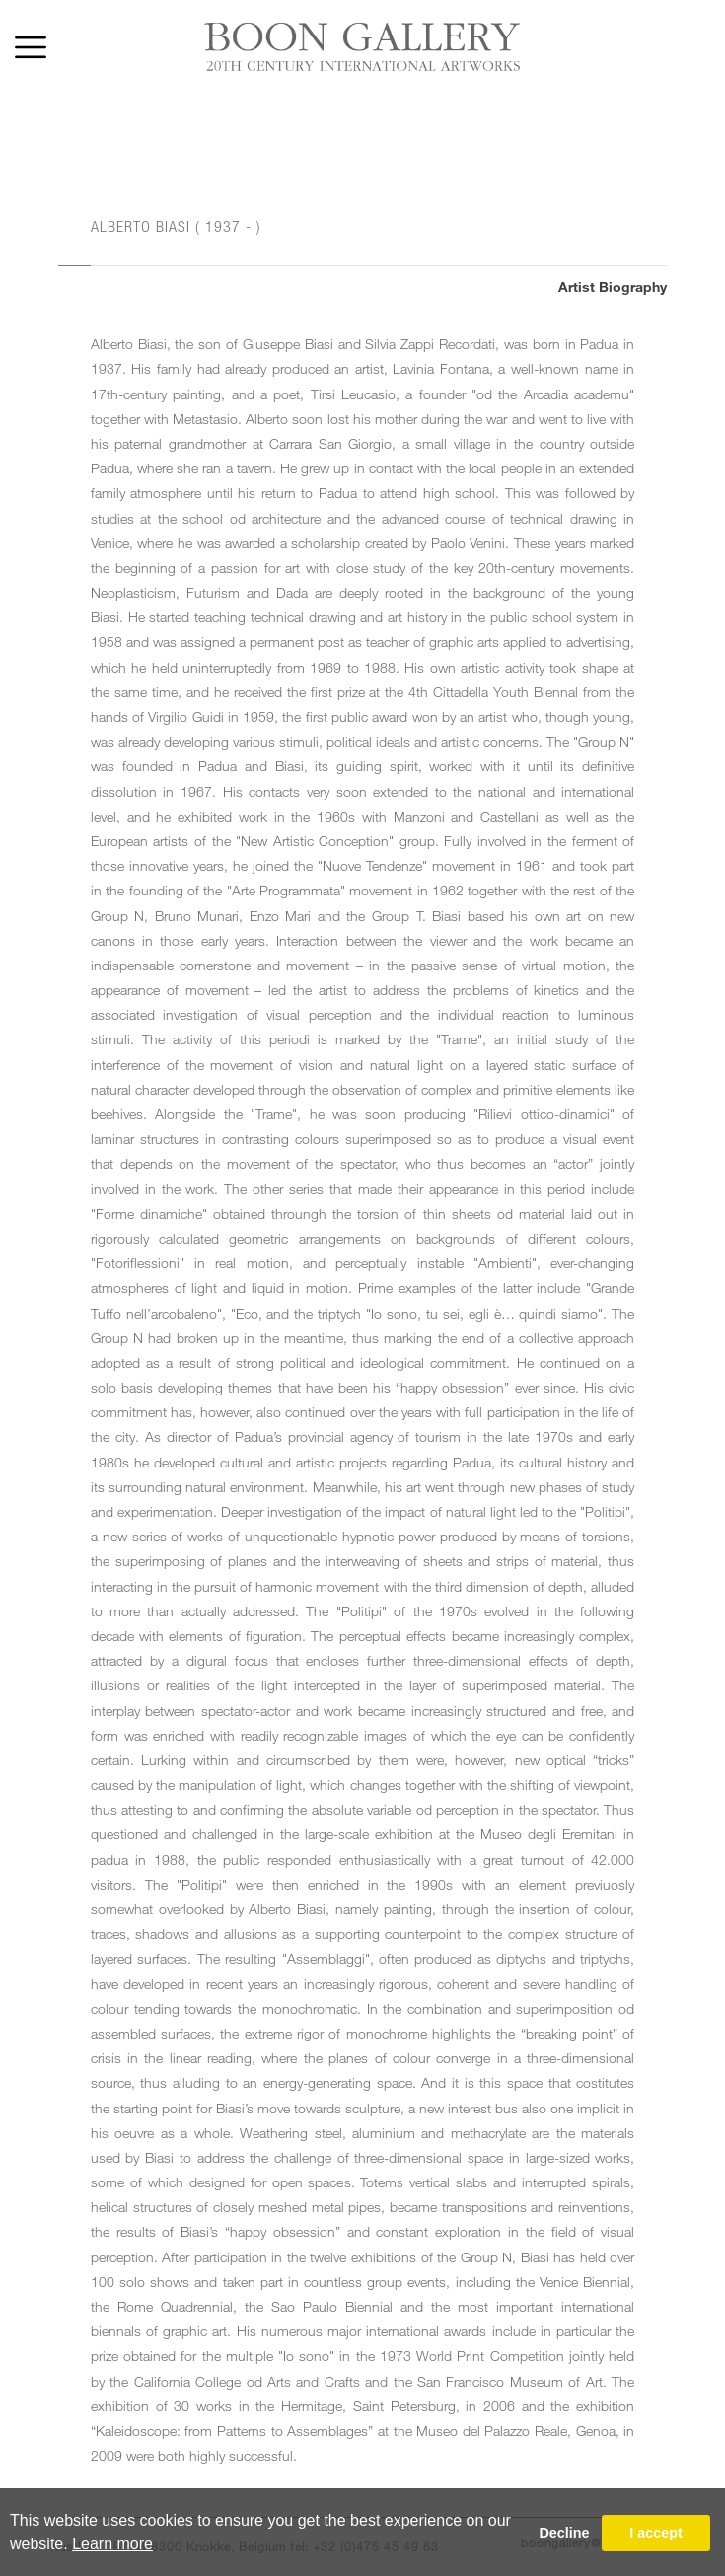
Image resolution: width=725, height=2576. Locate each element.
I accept (656, 2532)
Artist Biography (612, 286)
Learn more (112, 2544)
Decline (564, 2532)
